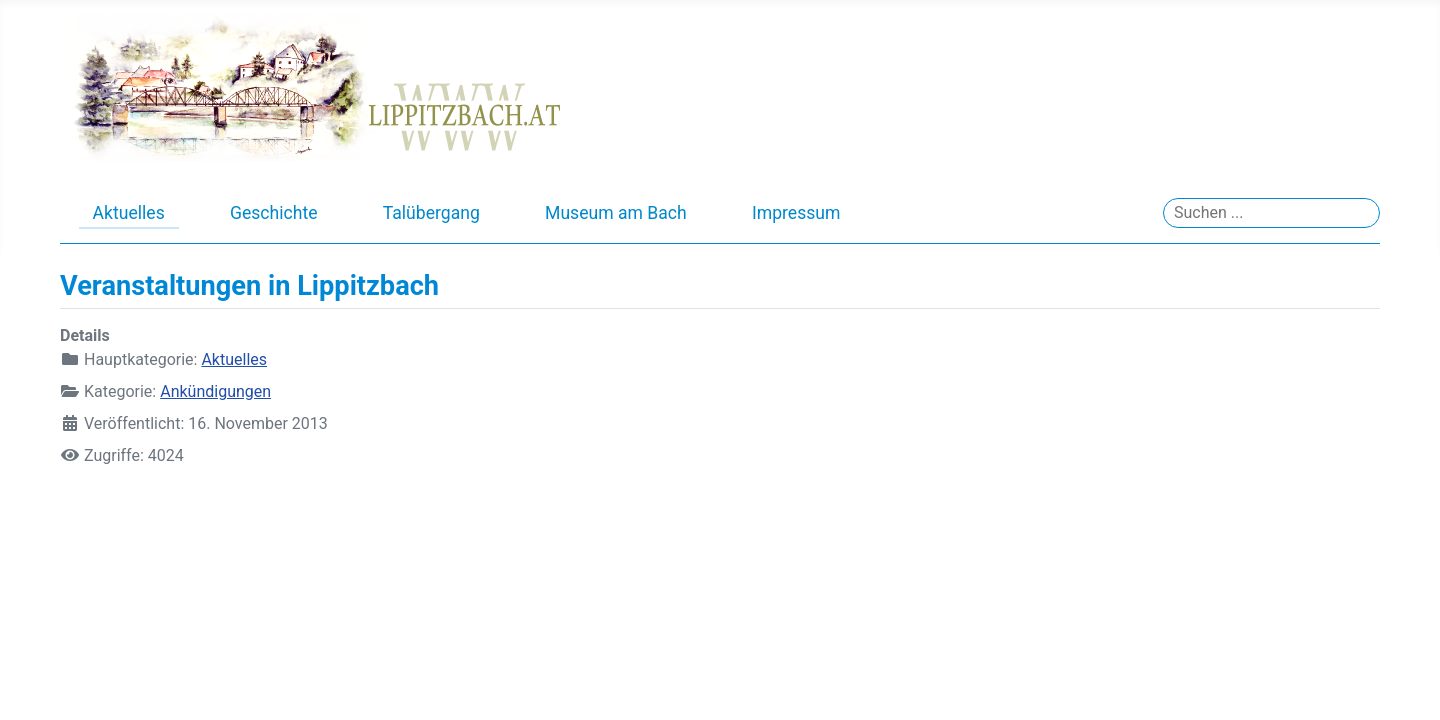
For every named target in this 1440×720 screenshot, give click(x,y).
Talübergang (431, 213)
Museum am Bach (616, 213)
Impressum (796, 213)
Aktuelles (129, 213)
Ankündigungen (215, 391)
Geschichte (274, 213)
